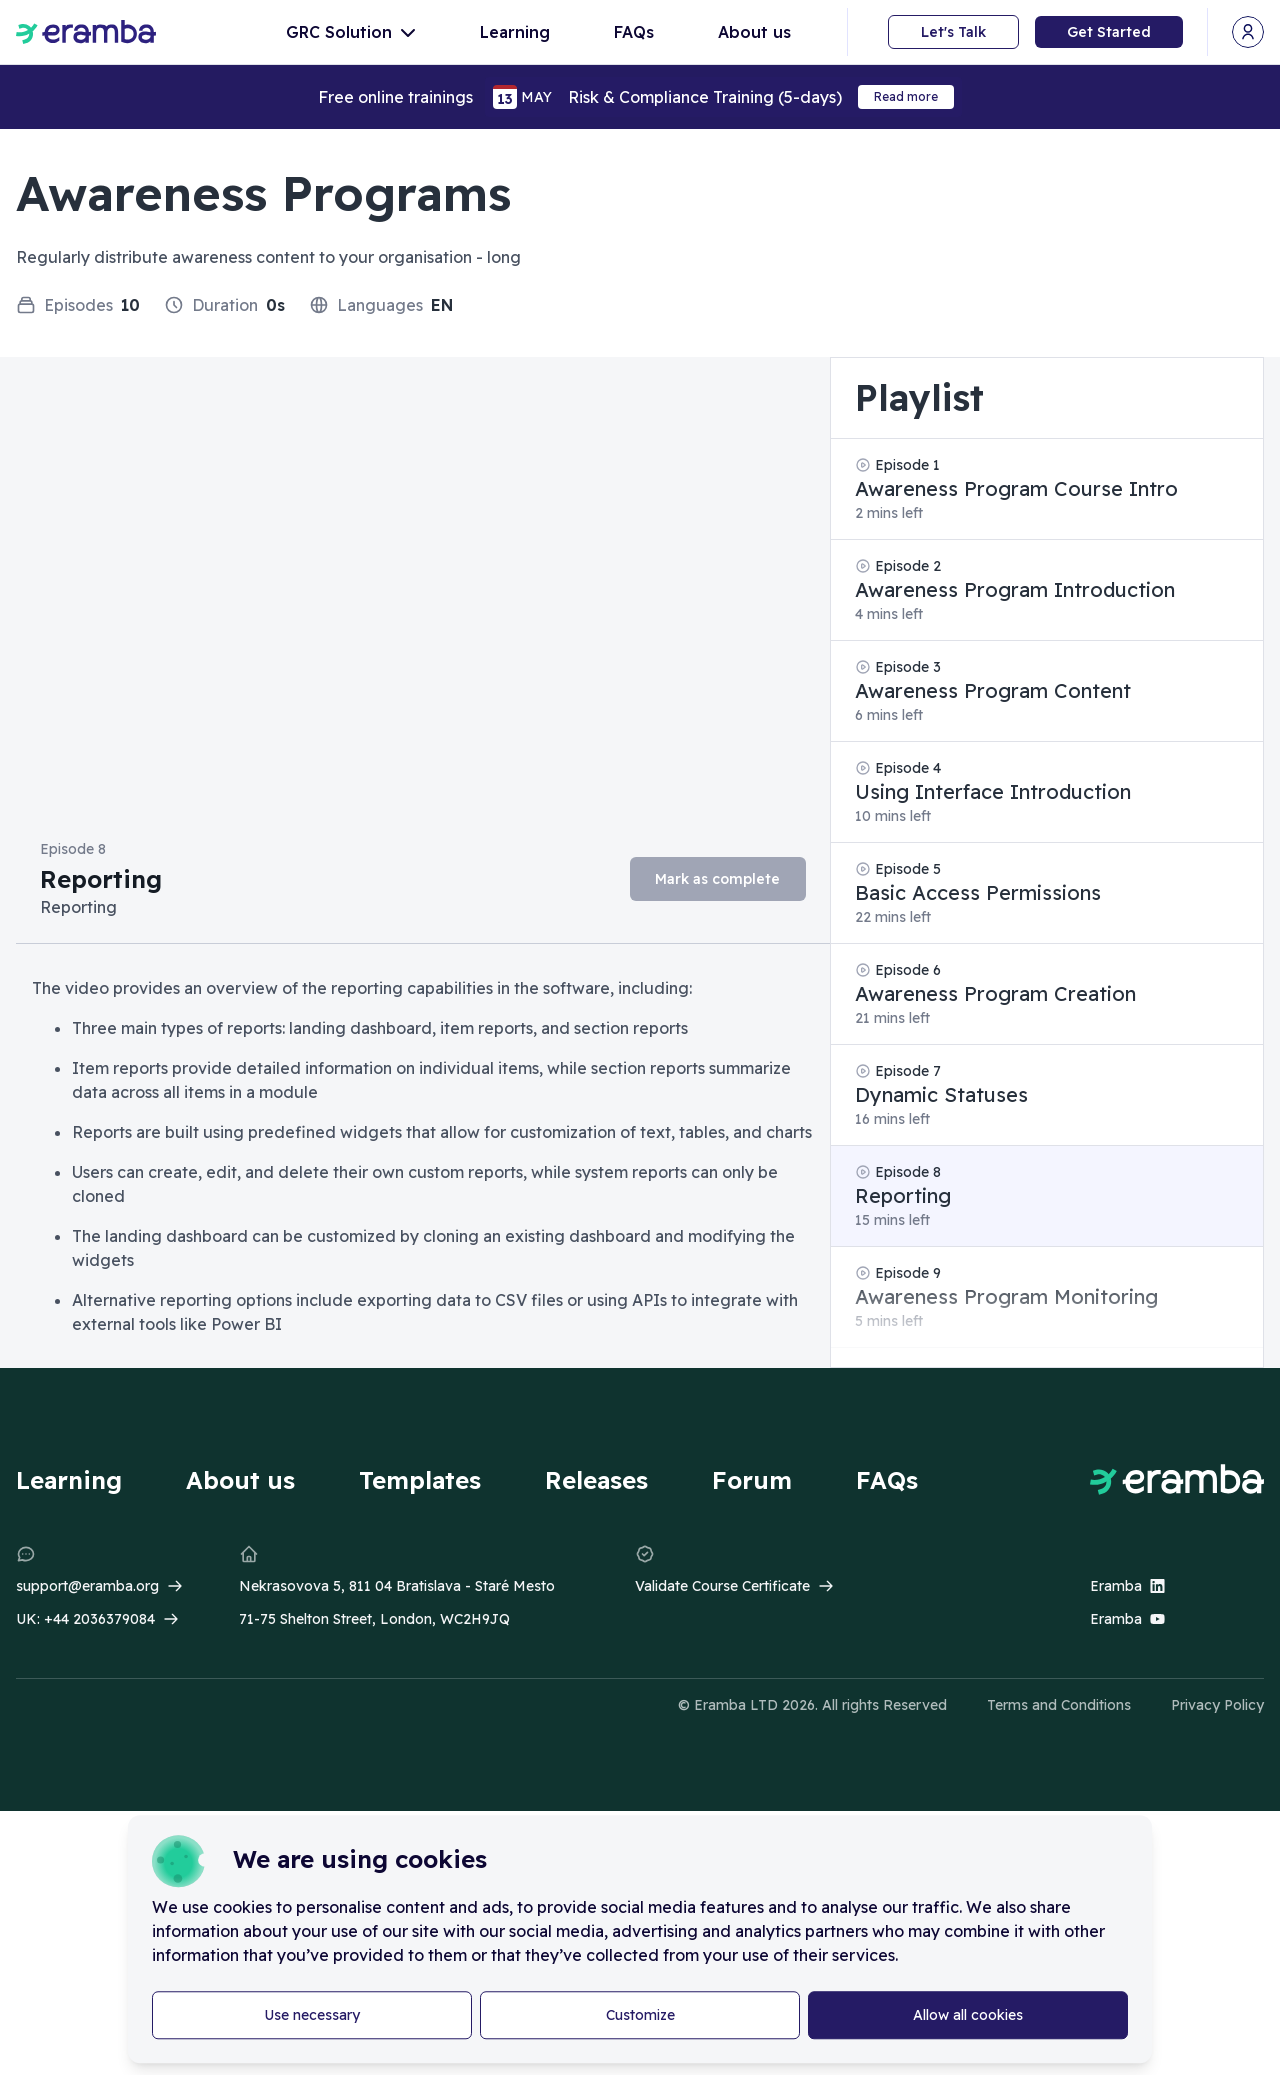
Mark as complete (717, 879)
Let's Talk (953, 32)
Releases (596, 1480)
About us (754, 32)
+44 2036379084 (99, 1619)
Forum (752, 1480)
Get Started (1109, 32)
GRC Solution (351, 32)
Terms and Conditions (1059, 1705)
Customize (640, 2015)
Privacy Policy (1217, 1705)
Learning (515, 32)
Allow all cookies (968, 2015)
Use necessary (312, 2015)
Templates (420, 1480)
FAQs (634, 32)
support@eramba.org (87, 1586)
